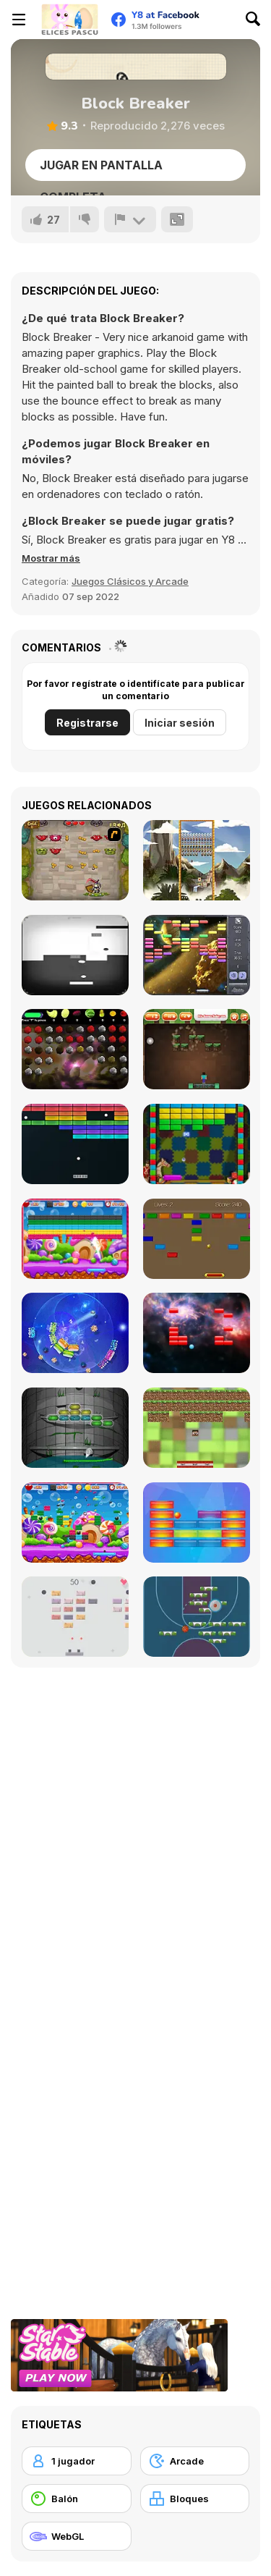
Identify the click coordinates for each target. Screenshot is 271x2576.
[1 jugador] (77, 2460)
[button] (51, 558)
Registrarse (87, 723)
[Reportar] (130, 219)
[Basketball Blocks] (196, 1616)
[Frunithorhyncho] (75, 1049)
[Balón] (77, 2498)
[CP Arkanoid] (196, 1239)
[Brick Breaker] (75, 1522)
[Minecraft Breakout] (196, 1428)
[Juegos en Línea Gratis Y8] (69, 19)
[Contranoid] (75, 955)
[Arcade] (195, 2460)
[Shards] (75, 1333)
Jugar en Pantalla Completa (101, 169)
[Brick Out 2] (75, 1239)
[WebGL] (77, 2536)
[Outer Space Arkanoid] (196, 955)
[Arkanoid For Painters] (75, 1428)
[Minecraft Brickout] (196, 1049)
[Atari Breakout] (75, 1144)
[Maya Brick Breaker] (196, 860)
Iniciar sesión (180, 723)
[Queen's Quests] (75, 860)
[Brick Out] (196, 1144)
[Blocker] (196, 1522)
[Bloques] (195, 2498)
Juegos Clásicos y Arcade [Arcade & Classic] (130, 581)
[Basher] (196, 1333)
